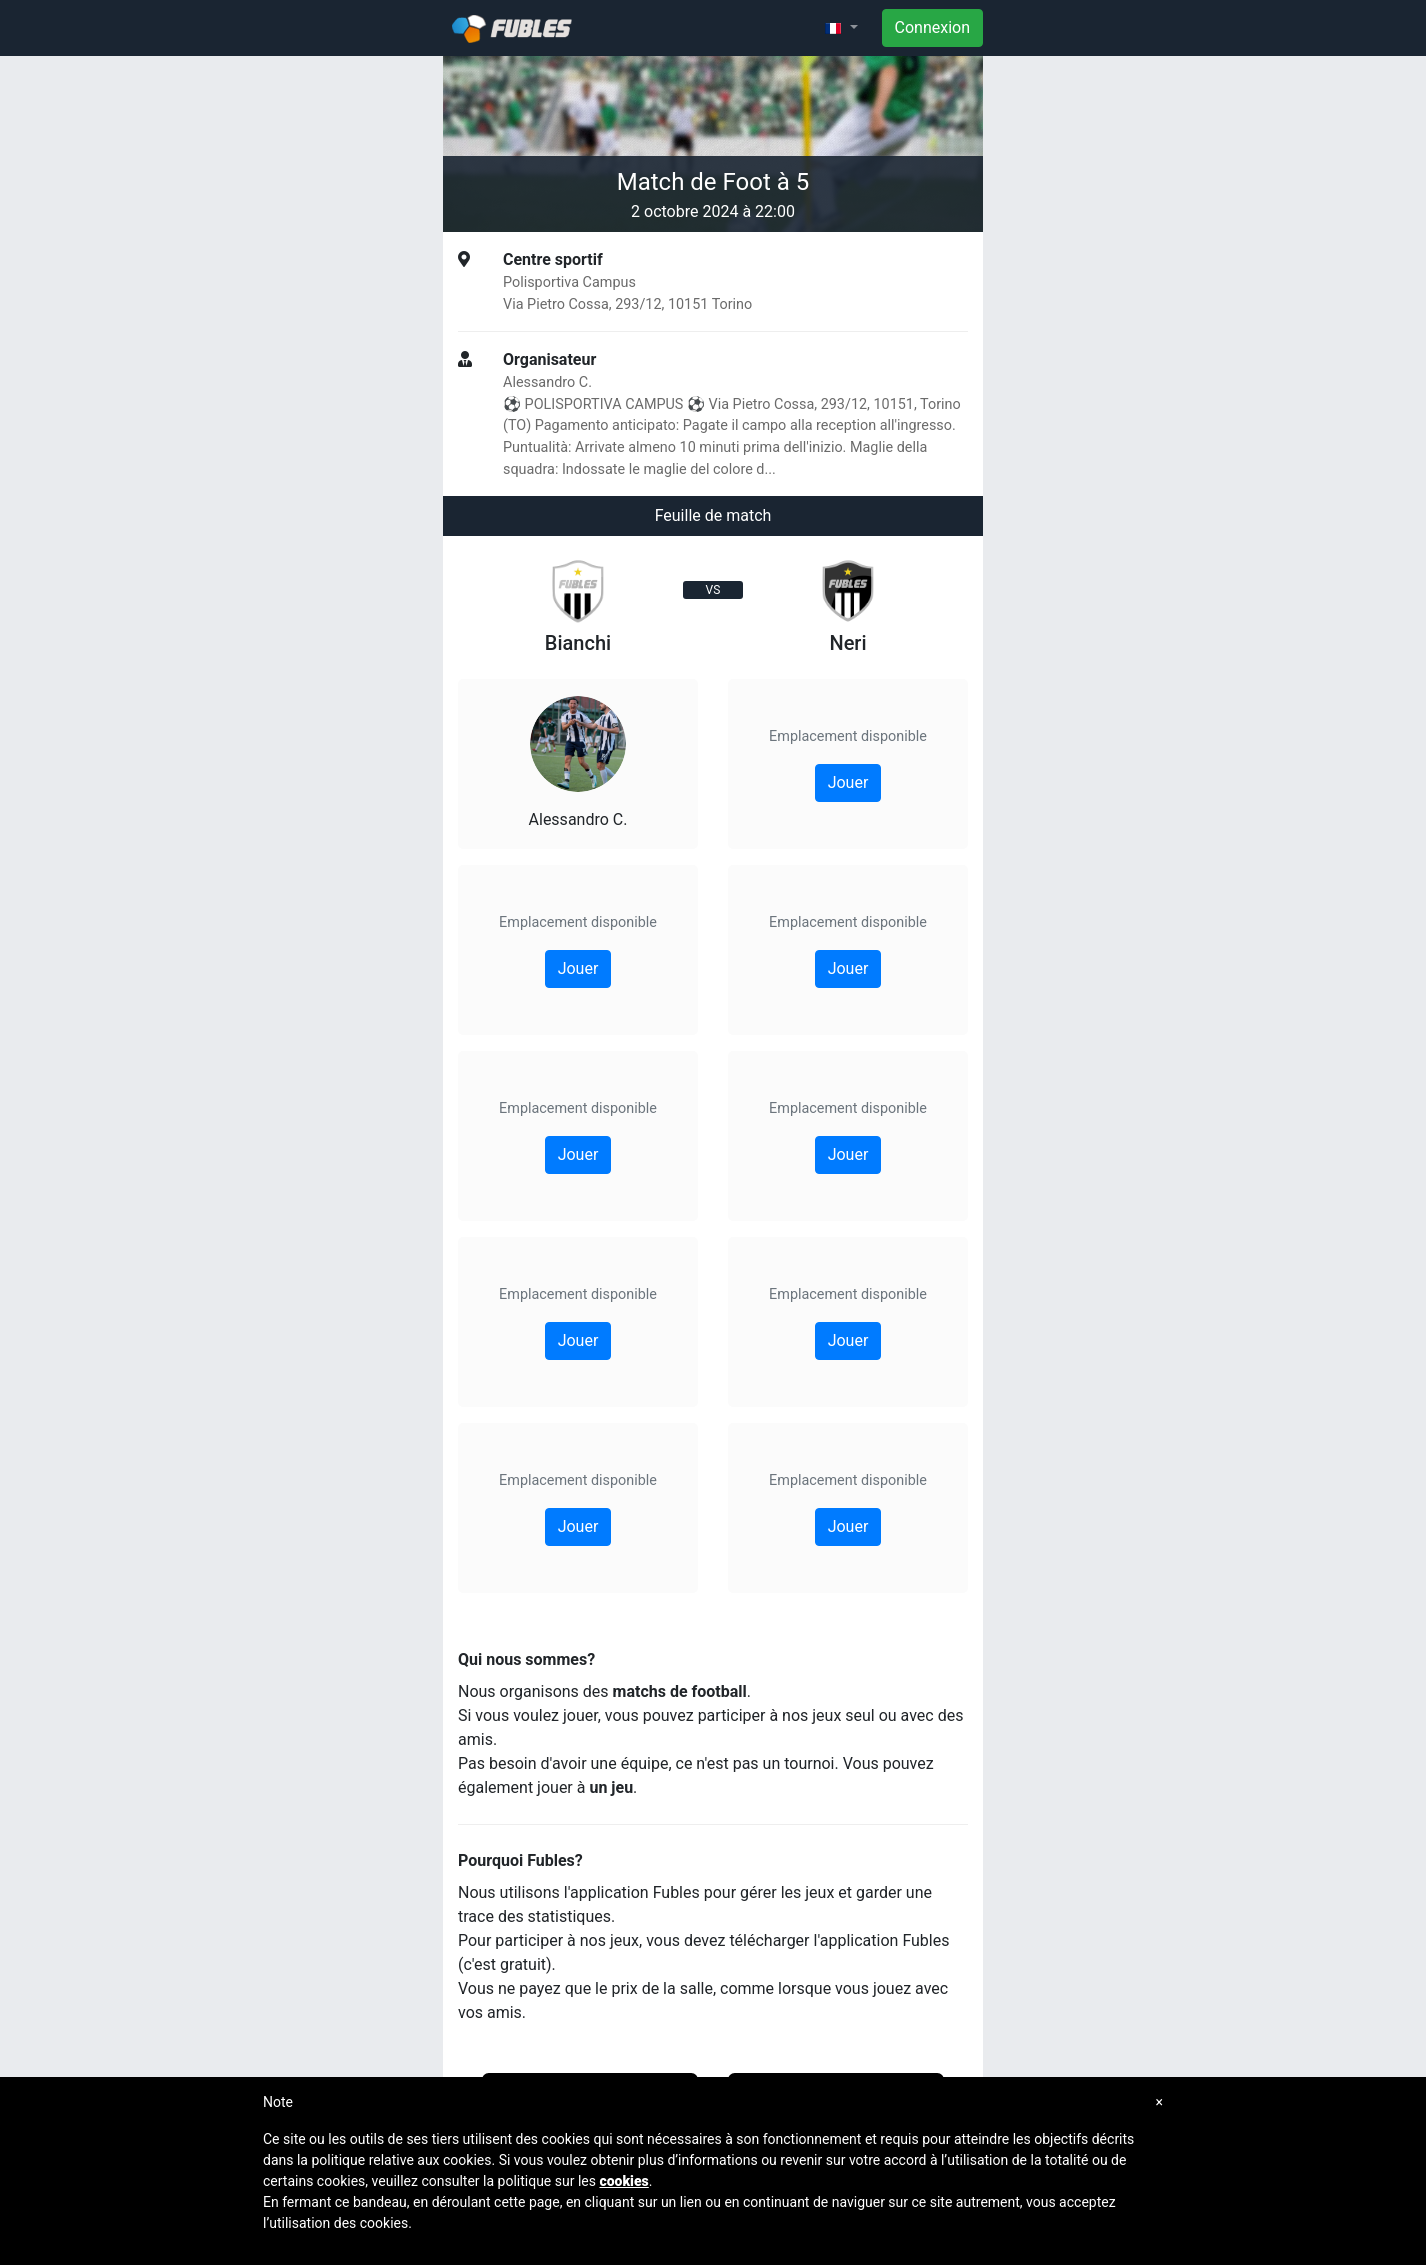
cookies (623, 2181)
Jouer (578, 968)
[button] (841, 28)
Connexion (932, 27)
